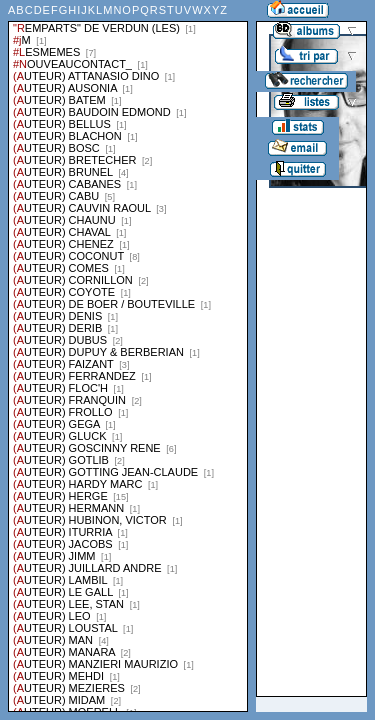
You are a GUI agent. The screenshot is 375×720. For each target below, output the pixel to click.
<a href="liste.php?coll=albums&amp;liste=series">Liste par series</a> (128, 356)
